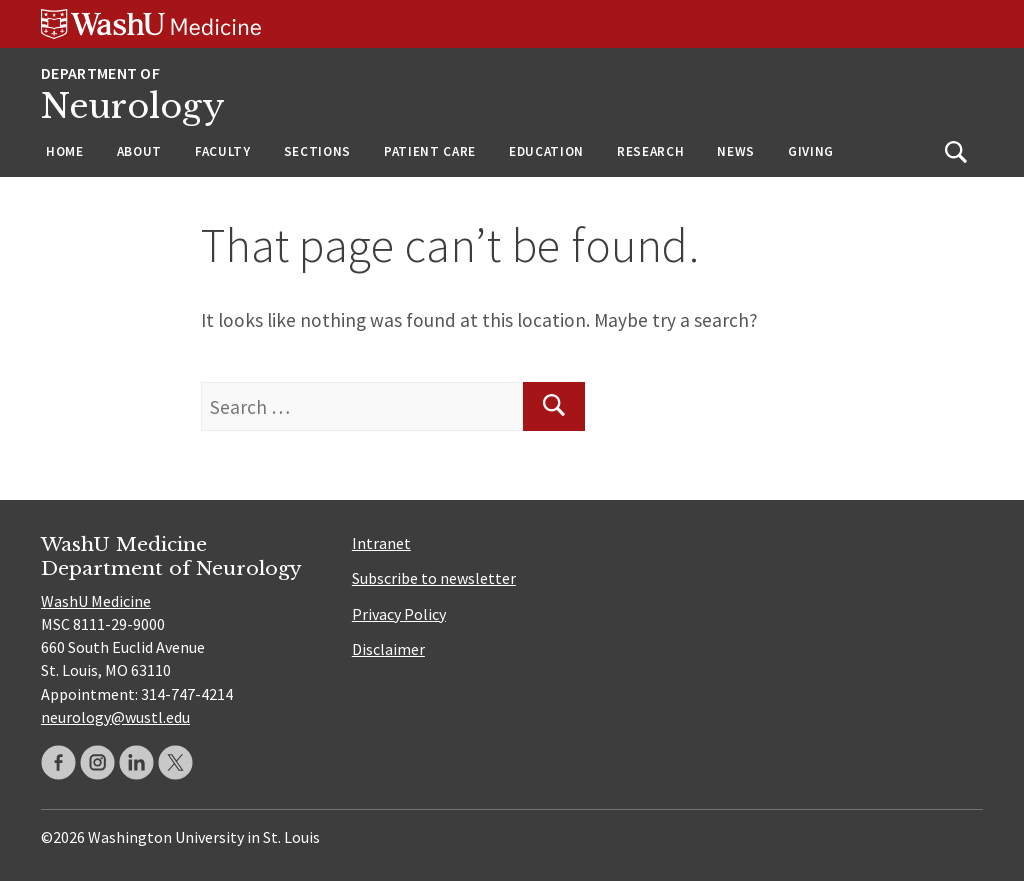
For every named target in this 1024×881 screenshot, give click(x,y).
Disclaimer (388, 649)
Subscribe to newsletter (434, 578)
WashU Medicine (96, 601)
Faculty (223, 151)
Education (546, 151)
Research (650, 151)
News (736, 151)
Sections (317, 151)
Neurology (133, 106)
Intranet (381, 543)
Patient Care (430, 151)
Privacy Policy (399, 614)
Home (65, 151)
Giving (811, 151)
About (139, 151)
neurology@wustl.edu (115, 717)
